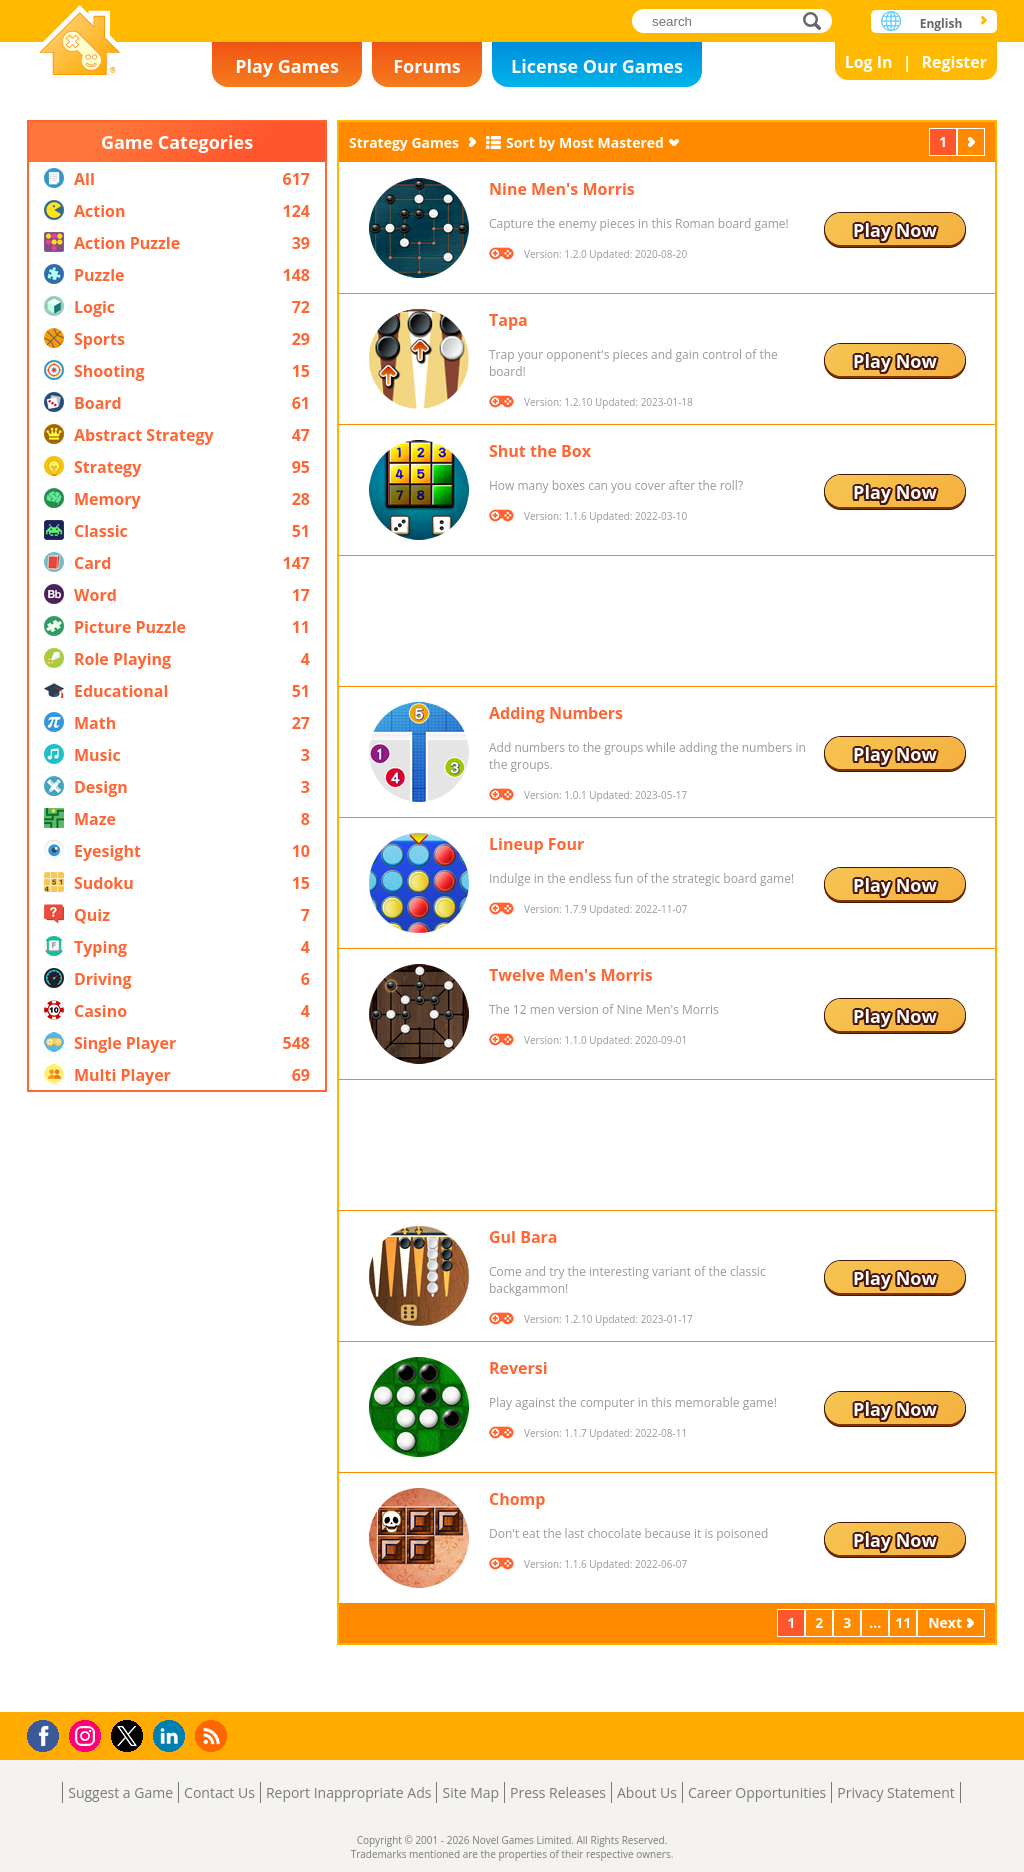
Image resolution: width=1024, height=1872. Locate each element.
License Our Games (597, 66)
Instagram (88, 1734)
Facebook (48, 1733)
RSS (213, 1735)
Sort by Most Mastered (585, 142)
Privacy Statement (896, 1792)
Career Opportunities (757, 1792)
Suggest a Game (120, 1792)
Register (954, 62)
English (941, 23)
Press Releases (558, 1792)
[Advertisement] (177, 1402)
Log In (869, 62)
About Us (647, 1792)
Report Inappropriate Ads (349, 1792)
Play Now (895, 230)
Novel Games (80, 42)
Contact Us (219, 1792)
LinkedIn (172, 1736)
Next (973, 141)
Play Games (287, 66)
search (817, 20)
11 (903, 1622)
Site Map (470, 1792)
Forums (427, 66)
